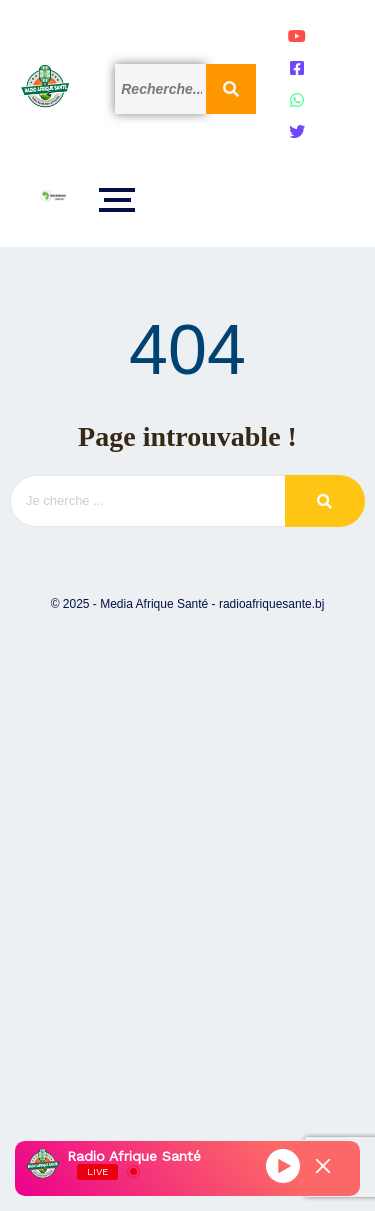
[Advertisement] (187, 886)
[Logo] (45, 86)
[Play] (283, 1166)
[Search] (160, 89)
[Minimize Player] (323, 1166)
